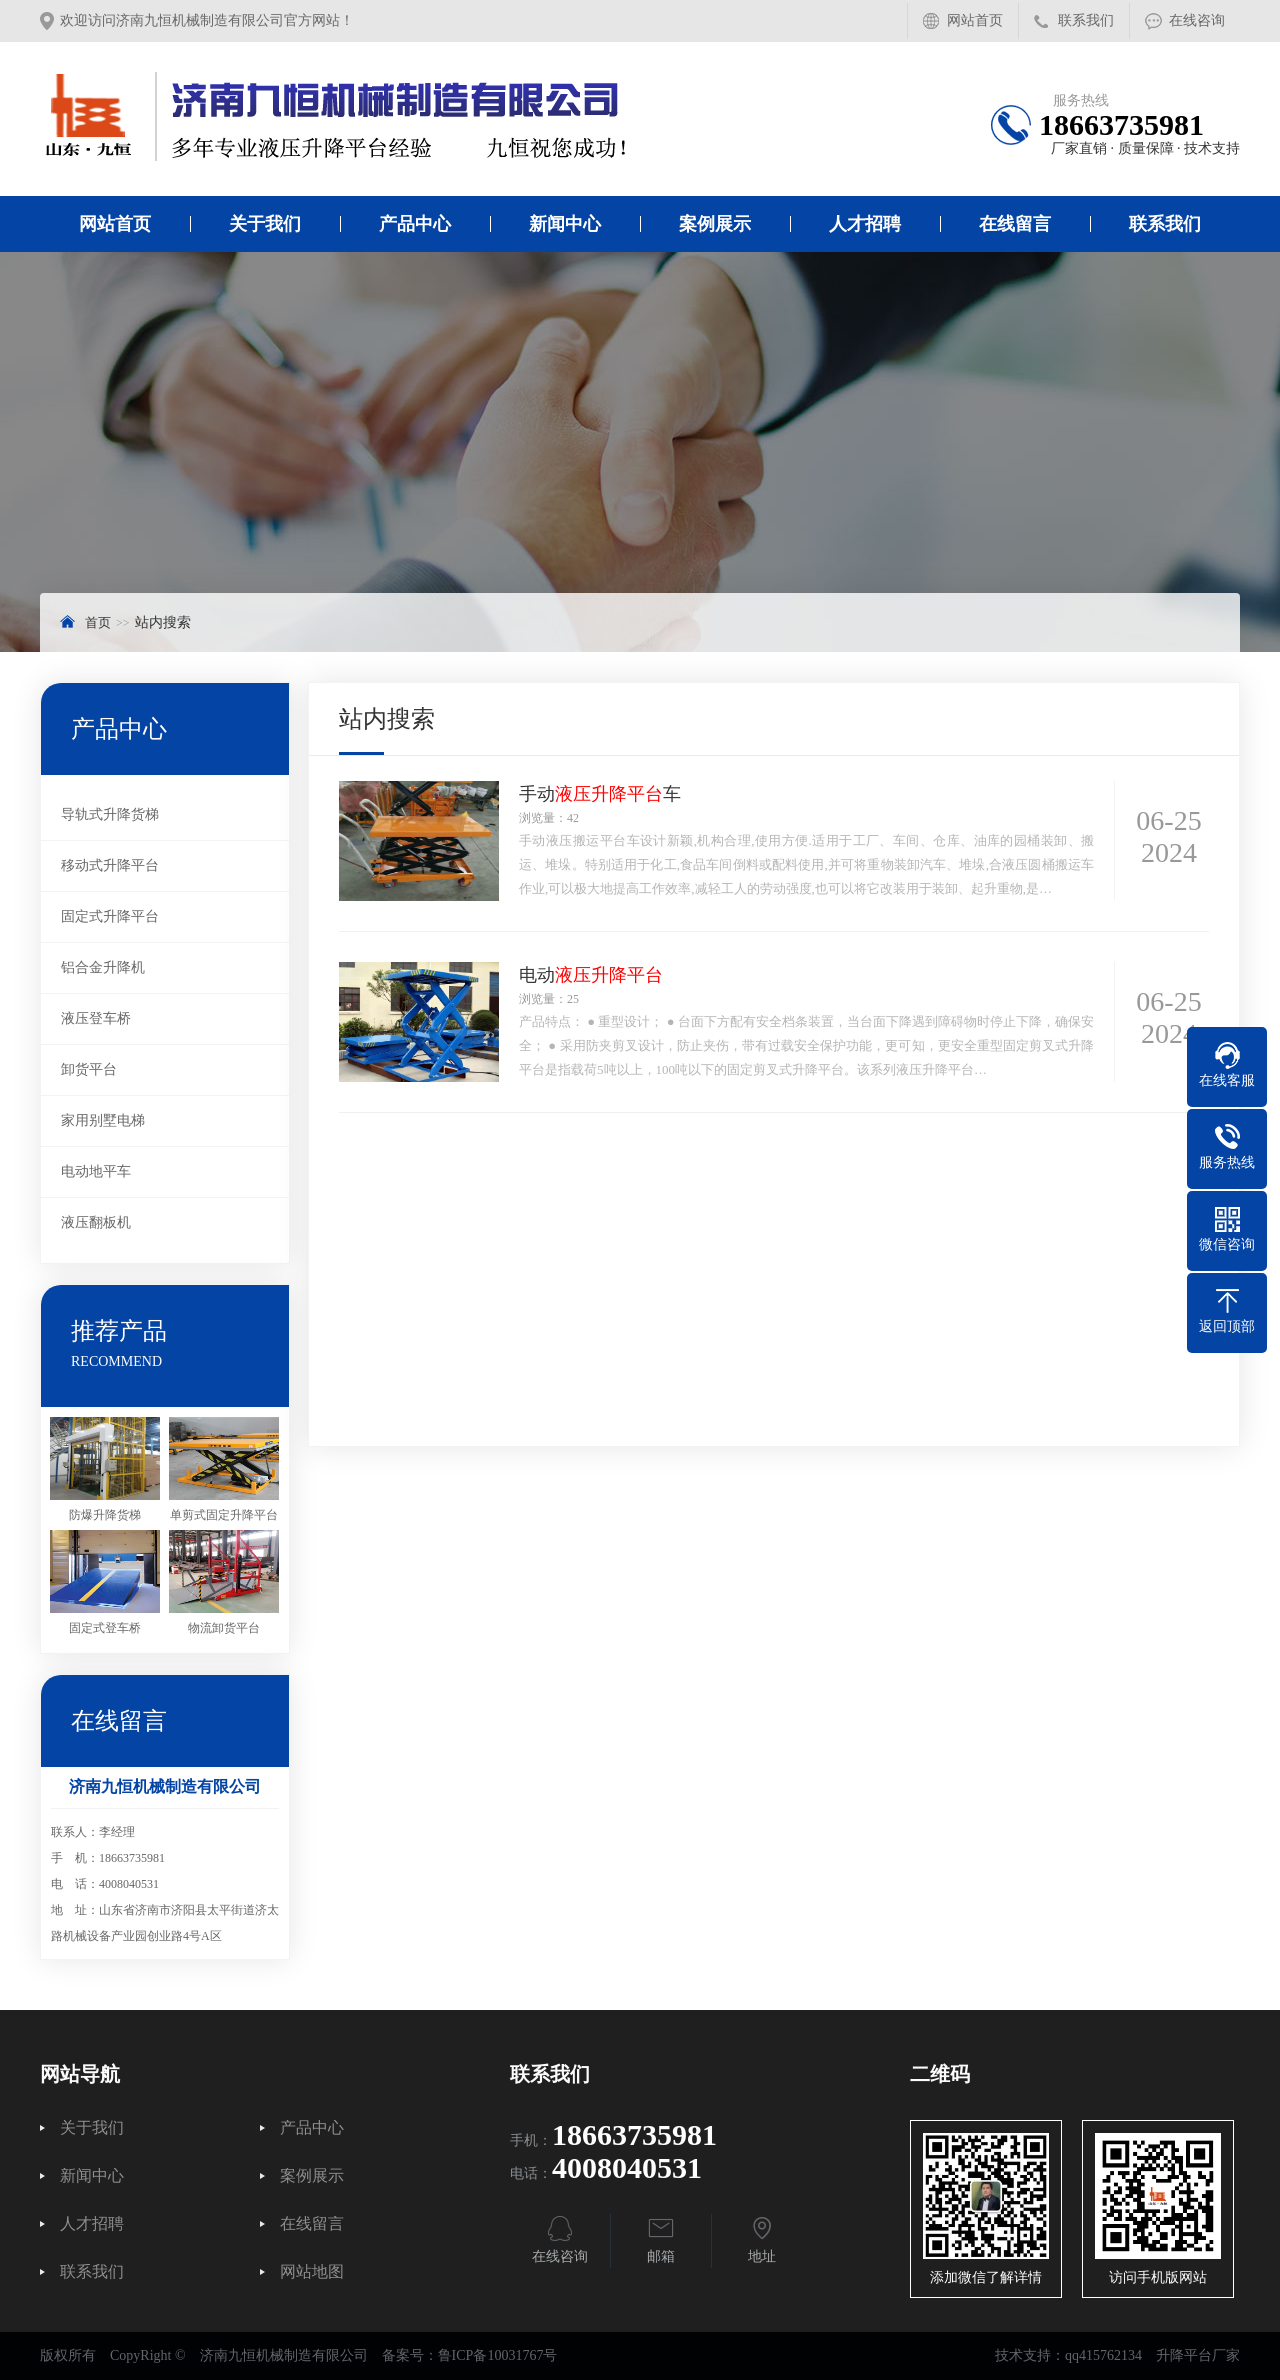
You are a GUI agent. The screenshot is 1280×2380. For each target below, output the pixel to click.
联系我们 (1086, 20)
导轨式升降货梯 (110, 814)
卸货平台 (89, 1069)
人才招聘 (865, 224)
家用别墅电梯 (103, 1120)
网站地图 (312, 2272)
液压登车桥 (96, 1018)
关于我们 (265, 224)
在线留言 (1015, 224)
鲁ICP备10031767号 (498, 2355)
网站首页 (975, 20)
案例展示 (715, 224)
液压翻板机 (96, 1222)
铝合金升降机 (103, 967)
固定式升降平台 (110, 916)
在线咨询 (1197, 20)
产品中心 (415, 224)
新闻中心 (565, 224)
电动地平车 (96, 1171)
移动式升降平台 (110, 865)
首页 (98, 622)
